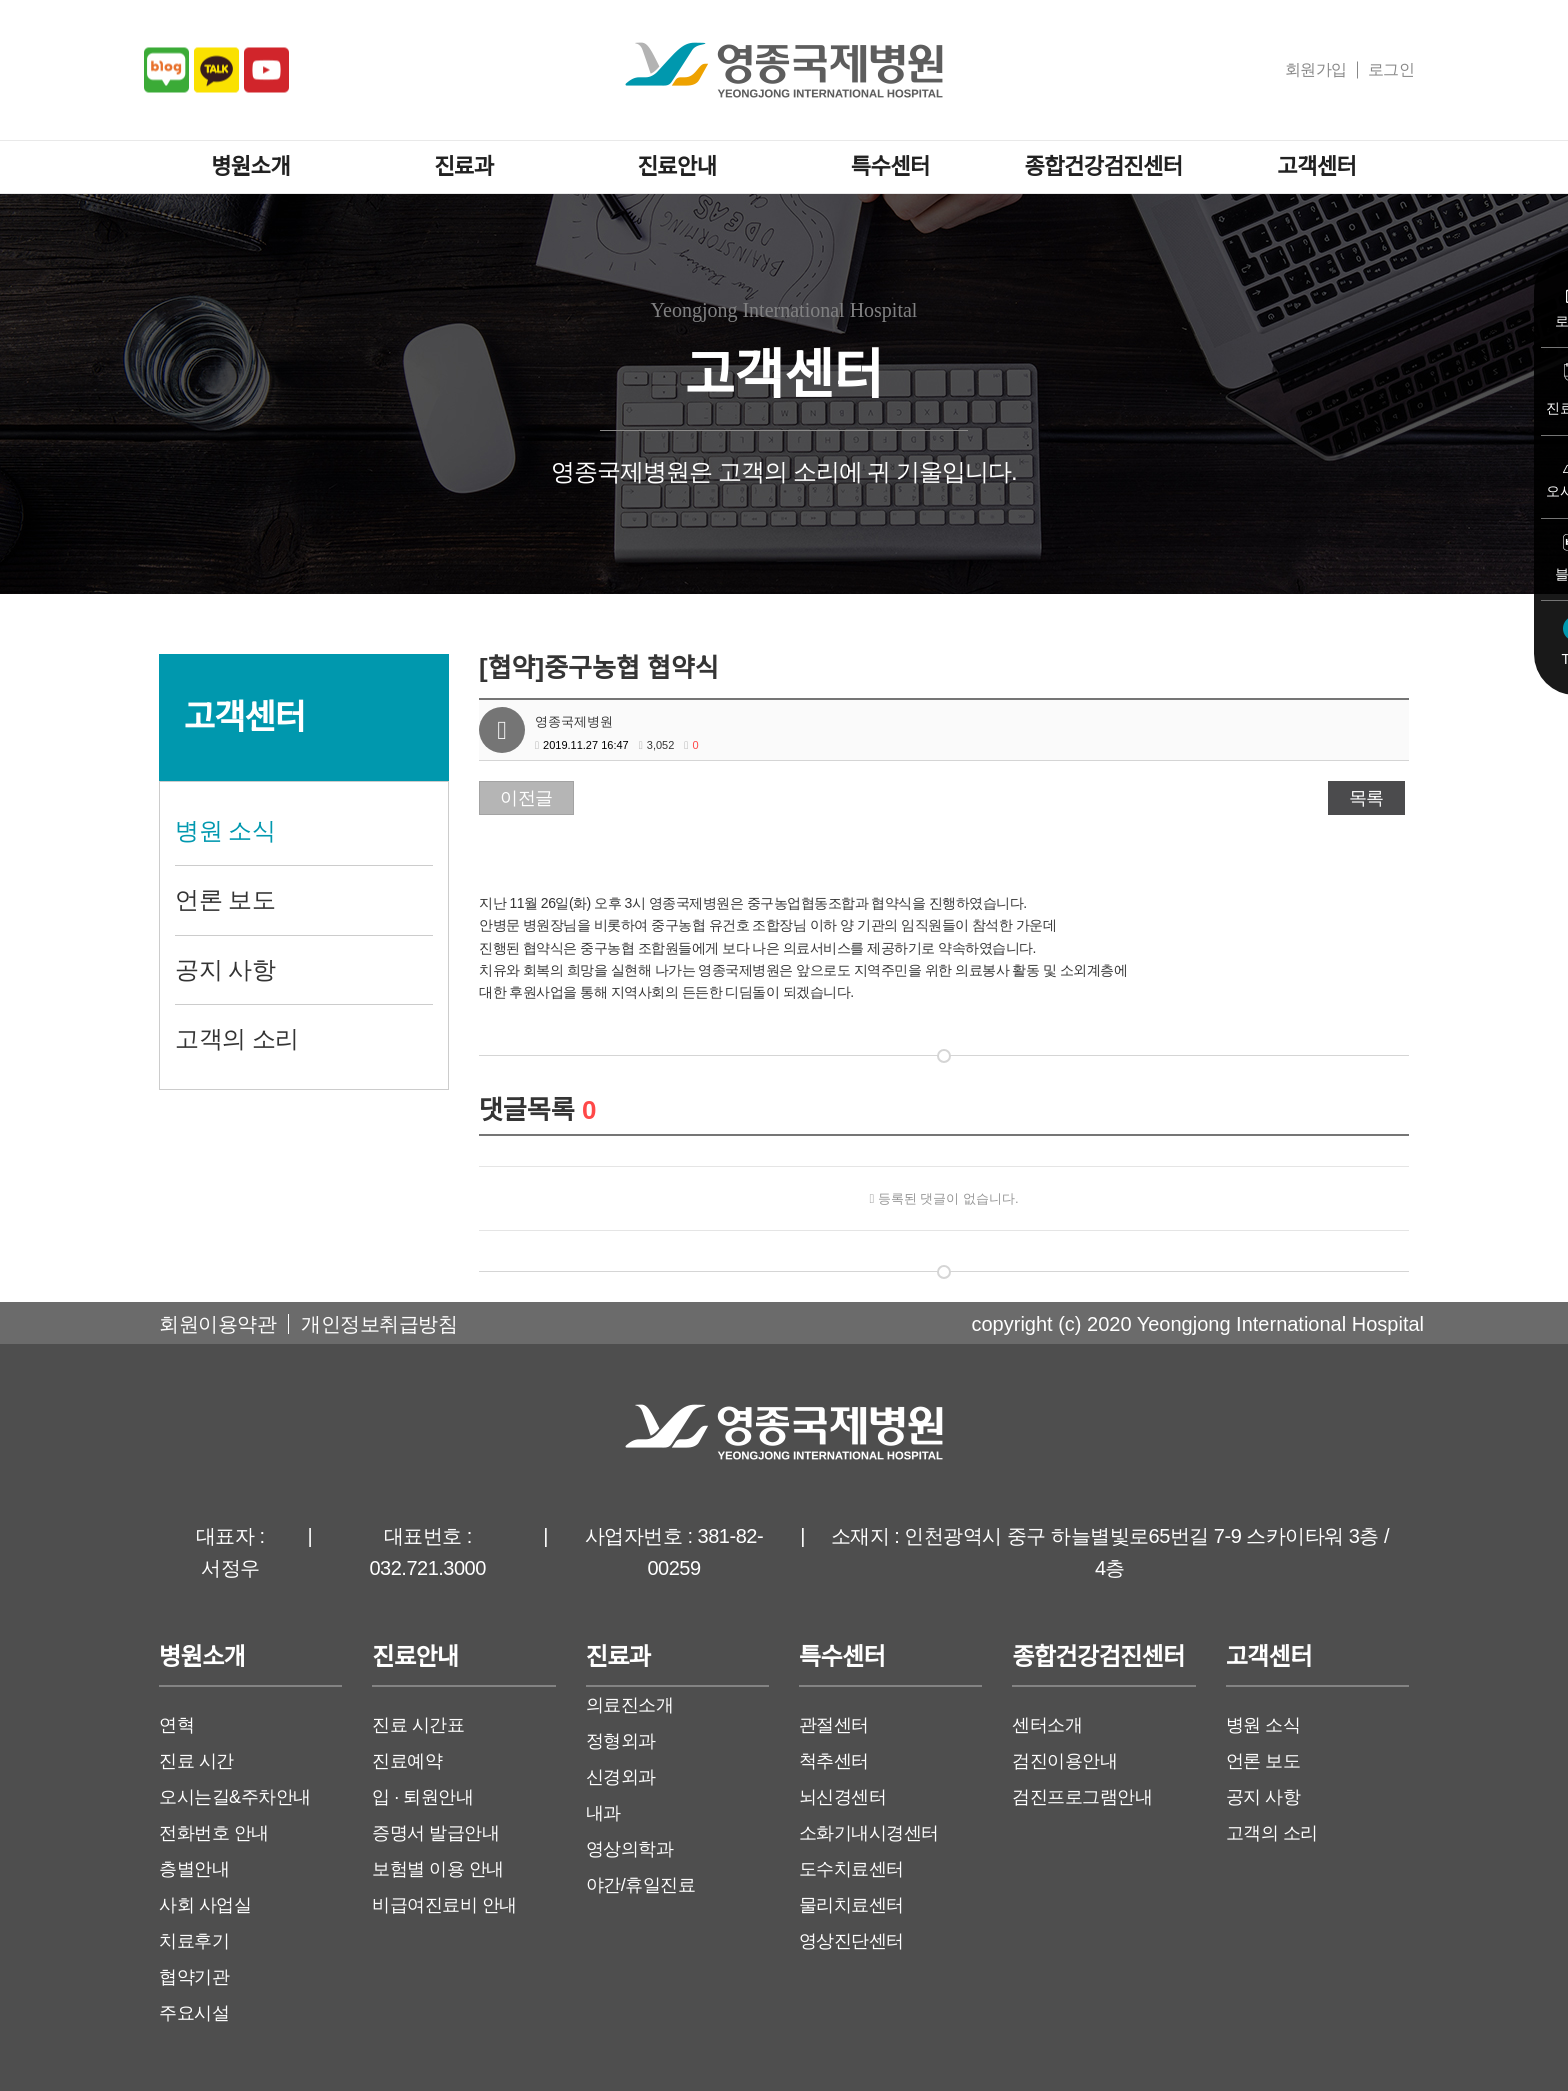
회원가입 (1316, 69)
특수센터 (890, 166)
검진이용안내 (1064, 1761)
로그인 (1391, 69)
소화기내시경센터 (869, 1833)
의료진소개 (630, 1705)
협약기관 (194, 1977)
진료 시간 (196, 1761)
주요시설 (194, 2013)
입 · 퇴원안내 (422, 1797)
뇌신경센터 (843, 1797)
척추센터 (834, 1761)
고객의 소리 (237, 1038)
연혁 (176, 1725)
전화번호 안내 (214, 1833)
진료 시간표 (418, 1725)
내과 (603, 1813)
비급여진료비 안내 (444, 1905)
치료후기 (194, 1941)
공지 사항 (225, 969)
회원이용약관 (217, 1324)
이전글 (526, 798)
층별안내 (194, 1869)
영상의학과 (630, 1849)
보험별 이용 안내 (438, 1869)
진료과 (463, 166)
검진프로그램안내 (1082, 1797)
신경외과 (621, 1777)
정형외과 (621, 1741)
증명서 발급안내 (435, 1833)
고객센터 (1316, 166)
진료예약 (407, 1761)
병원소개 (250, 166)
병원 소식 (225, 830)
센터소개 (1047, 1725)
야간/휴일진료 (641, 1885)
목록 (1366, 798)
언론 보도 (225, 899)
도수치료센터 (851, 1869)
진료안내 (677, 166)
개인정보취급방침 (379, 1324)
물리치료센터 (851, 1905)
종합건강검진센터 (1104, 166)
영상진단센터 (851, 1941)
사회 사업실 (205, 1905)
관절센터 (834, 1725)
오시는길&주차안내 (235, 1797)
